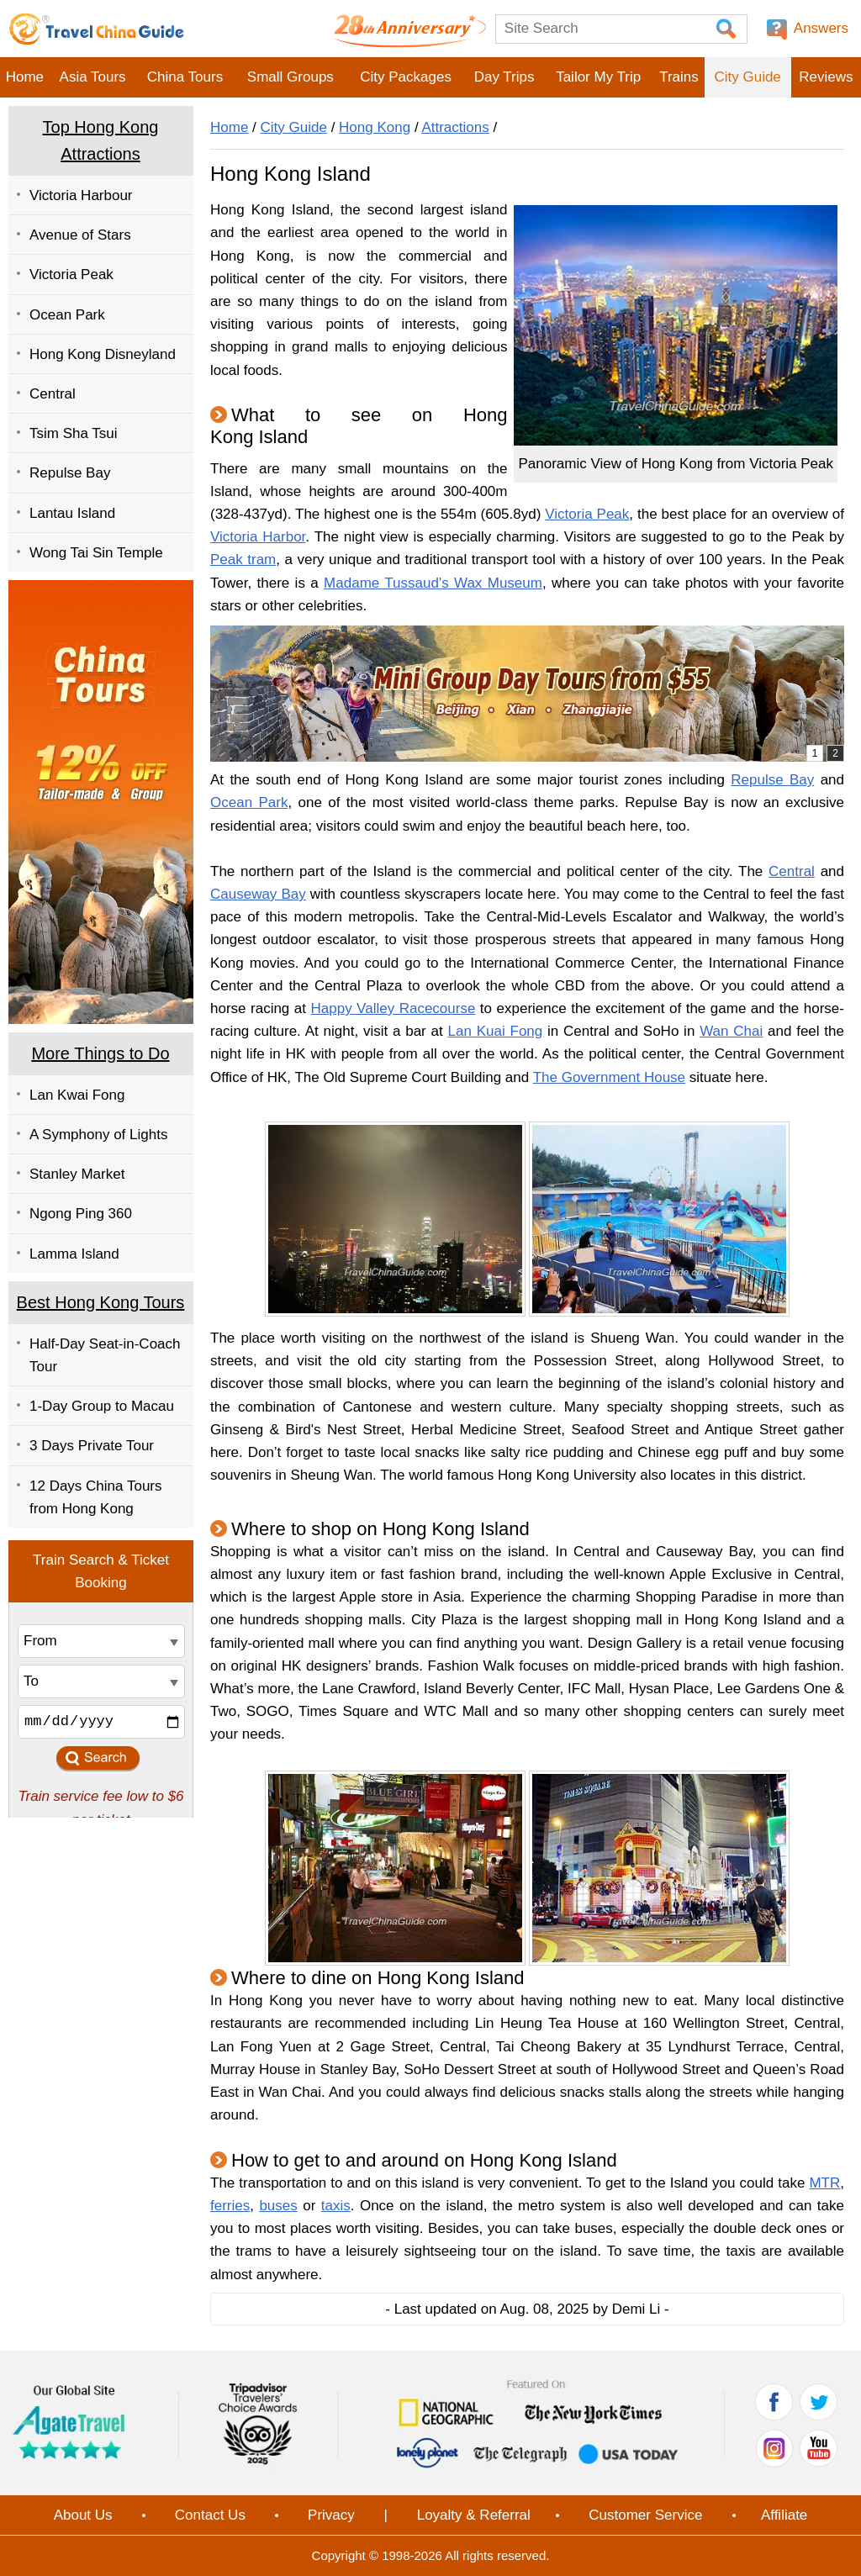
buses (278, 2206)
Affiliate (784, 2515)
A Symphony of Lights (98, 1135)
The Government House (609, 1077)
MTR (824, 2183)
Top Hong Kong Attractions (101, 140)
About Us (83, 2515)
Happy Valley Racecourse (392, 1008)
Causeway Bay (258, 894)
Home (25, 77)
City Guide (747, 77)
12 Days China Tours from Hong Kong (95, 1497)
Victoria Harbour (81, 195)
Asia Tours (93, 77)
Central (52, 394)
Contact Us (210, 2515)
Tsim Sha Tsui (73, 433)
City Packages (406, 77)
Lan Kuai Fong (495, 1031)
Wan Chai (731, 1031)
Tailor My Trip (598, 77)
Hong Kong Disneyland (102, 354)
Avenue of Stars (80, 235)
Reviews (826, 77)
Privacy (331, 2515)
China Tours (185, 77)
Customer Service (645, 2515)
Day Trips (504, 77)
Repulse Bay (69, 473)
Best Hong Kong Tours (101, 1302)
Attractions (455, 127)
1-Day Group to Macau (101, 1406)
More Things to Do (100, 1053)
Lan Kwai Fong (76, 1095)
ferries (230, 2206)
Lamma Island (74, 1254)
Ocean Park (67, 315)
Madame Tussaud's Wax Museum (433, 583)
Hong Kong (374, 127)
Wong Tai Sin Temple (96, 553)
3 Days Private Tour (91, 1446)
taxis (336, 2206)
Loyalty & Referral (474, 2515)
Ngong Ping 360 (80, 1214)
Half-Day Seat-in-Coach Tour (105, 1355)
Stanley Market (76, 1174)
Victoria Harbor (257, 537)
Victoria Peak (71, 274)
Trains (679, 77)
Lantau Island (72, 513)
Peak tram (243, 559)
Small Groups (290, 77)
